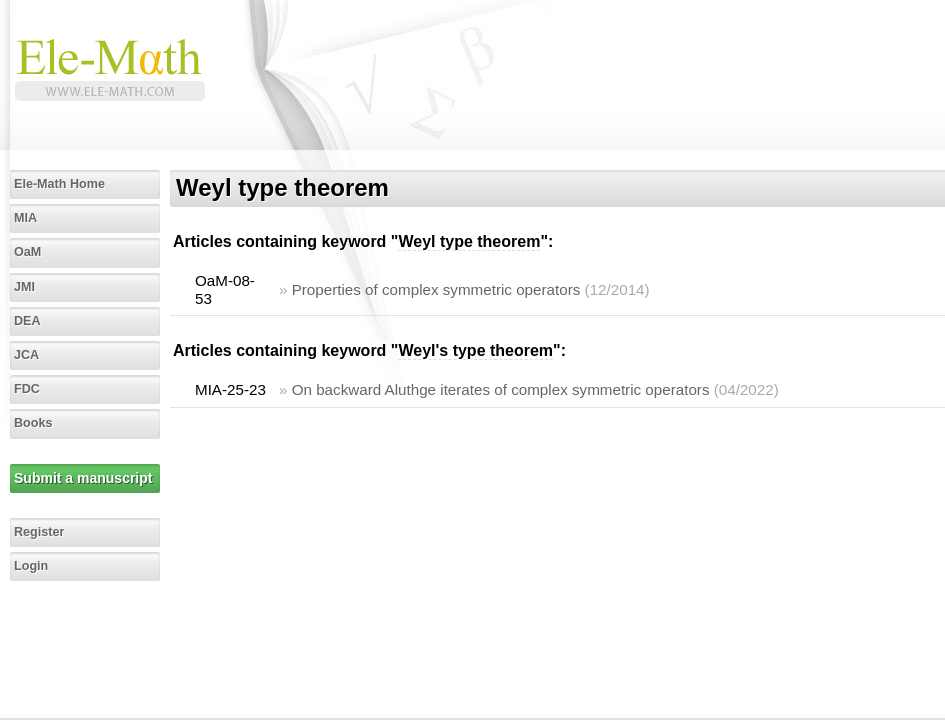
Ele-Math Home (59, 184)
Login (31, 566)
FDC (27, 389)
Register (39, 532)
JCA (26, 355)
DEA (27, 321)
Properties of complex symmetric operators (436, 289)
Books (33, 423)
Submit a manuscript (83, 478)
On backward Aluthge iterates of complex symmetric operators (501, 389)
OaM (27, 252)
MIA (25, 218)
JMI (24, 287)
